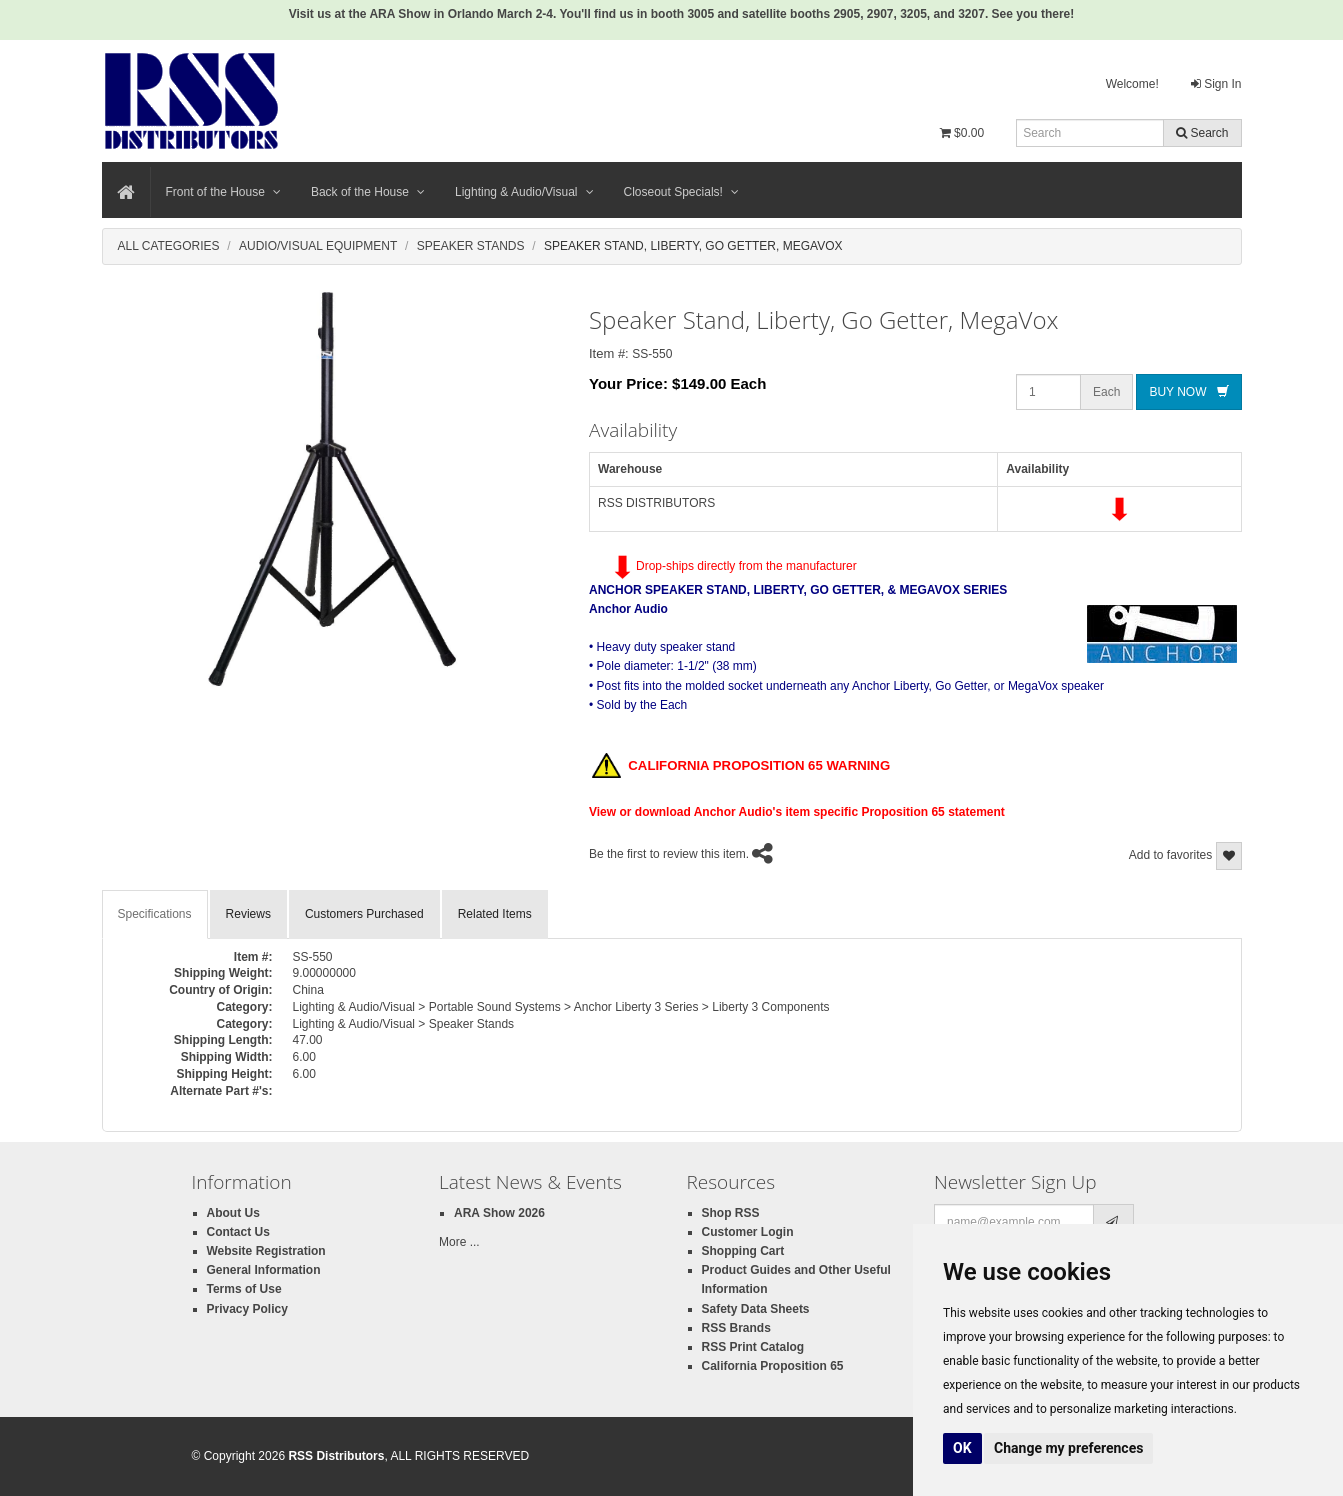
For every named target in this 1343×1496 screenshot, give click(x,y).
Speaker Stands (471, 246)
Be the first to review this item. (669, 854)
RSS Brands (736, 1328)
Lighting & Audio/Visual (524, 192)
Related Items (495, 914)
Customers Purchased (364, 914)
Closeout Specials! (681, 192)
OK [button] (962, 1448)
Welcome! (1132, 84)
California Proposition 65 (773, 1366)
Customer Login (748, 1232)
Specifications (155, 914)
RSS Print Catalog (753, 1347)
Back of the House (368, 192)
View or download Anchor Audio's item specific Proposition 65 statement (797, 812)
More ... (459, 1242)
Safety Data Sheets (756, 1309)
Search (1202, 133)
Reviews (248, 914)
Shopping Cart (743, 1251)
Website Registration (266, 1251)
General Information (264, 1270)
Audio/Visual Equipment (318, 246)
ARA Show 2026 (499, 1213)
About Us (233, 1213)
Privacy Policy (247, 1309)
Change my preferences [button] (1068, 1448)
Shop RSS (731, 1213)
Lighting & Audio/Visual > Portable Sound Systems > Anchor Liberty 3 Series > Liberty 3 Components (561, 1007)
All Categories (169, 246)
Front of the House (223, 192)
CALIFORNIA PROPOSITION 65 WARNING (741, 767)
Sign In (1216, 84)
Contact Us (238, 1232)
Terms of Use (244, 1289)
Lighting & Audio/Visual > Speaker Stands (404, 1024)
